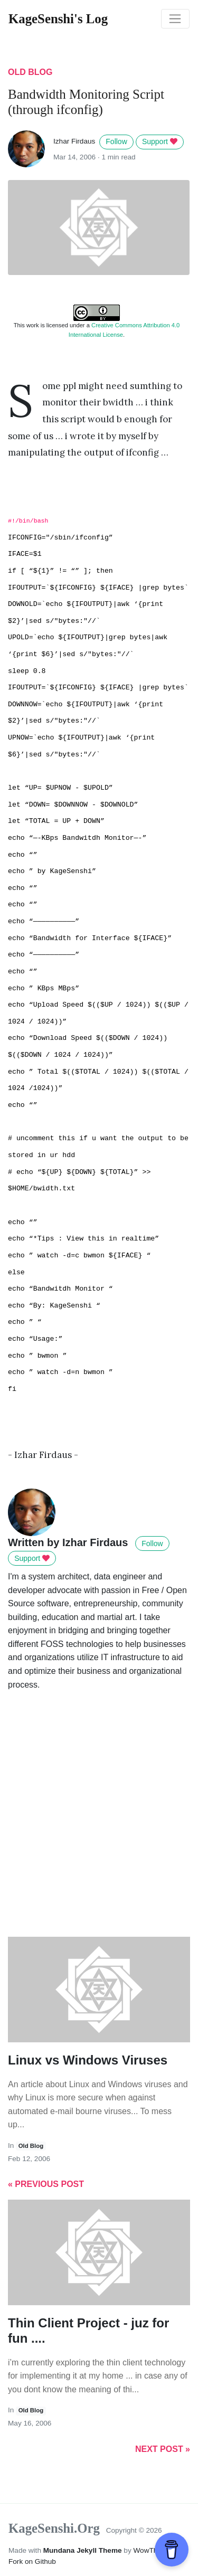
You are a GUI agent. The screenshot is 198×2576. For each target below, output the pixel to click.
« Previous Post (46, 2184)
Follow (116, 141)
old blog (30, 72)
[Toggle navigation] (175, 19)
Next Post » (162, 2449)
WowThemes (154, 2550)
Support (159, 141)
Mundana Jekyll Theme (83, 2550)
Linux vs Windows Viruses (87, 2060)
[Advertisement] (99, 1829)
